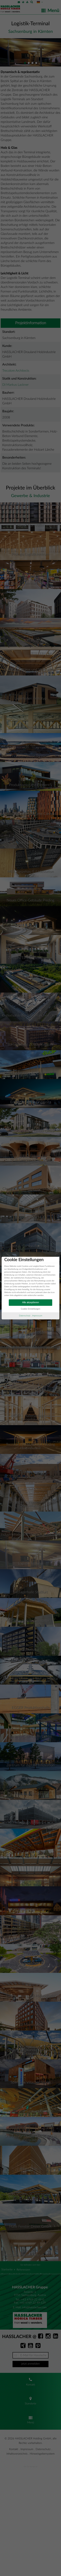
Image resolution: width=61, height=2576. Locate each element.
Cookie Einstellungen (30, 1309)
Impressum (37, 1316)
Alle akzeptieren (30, 1302)
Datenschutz (24, 1316)
